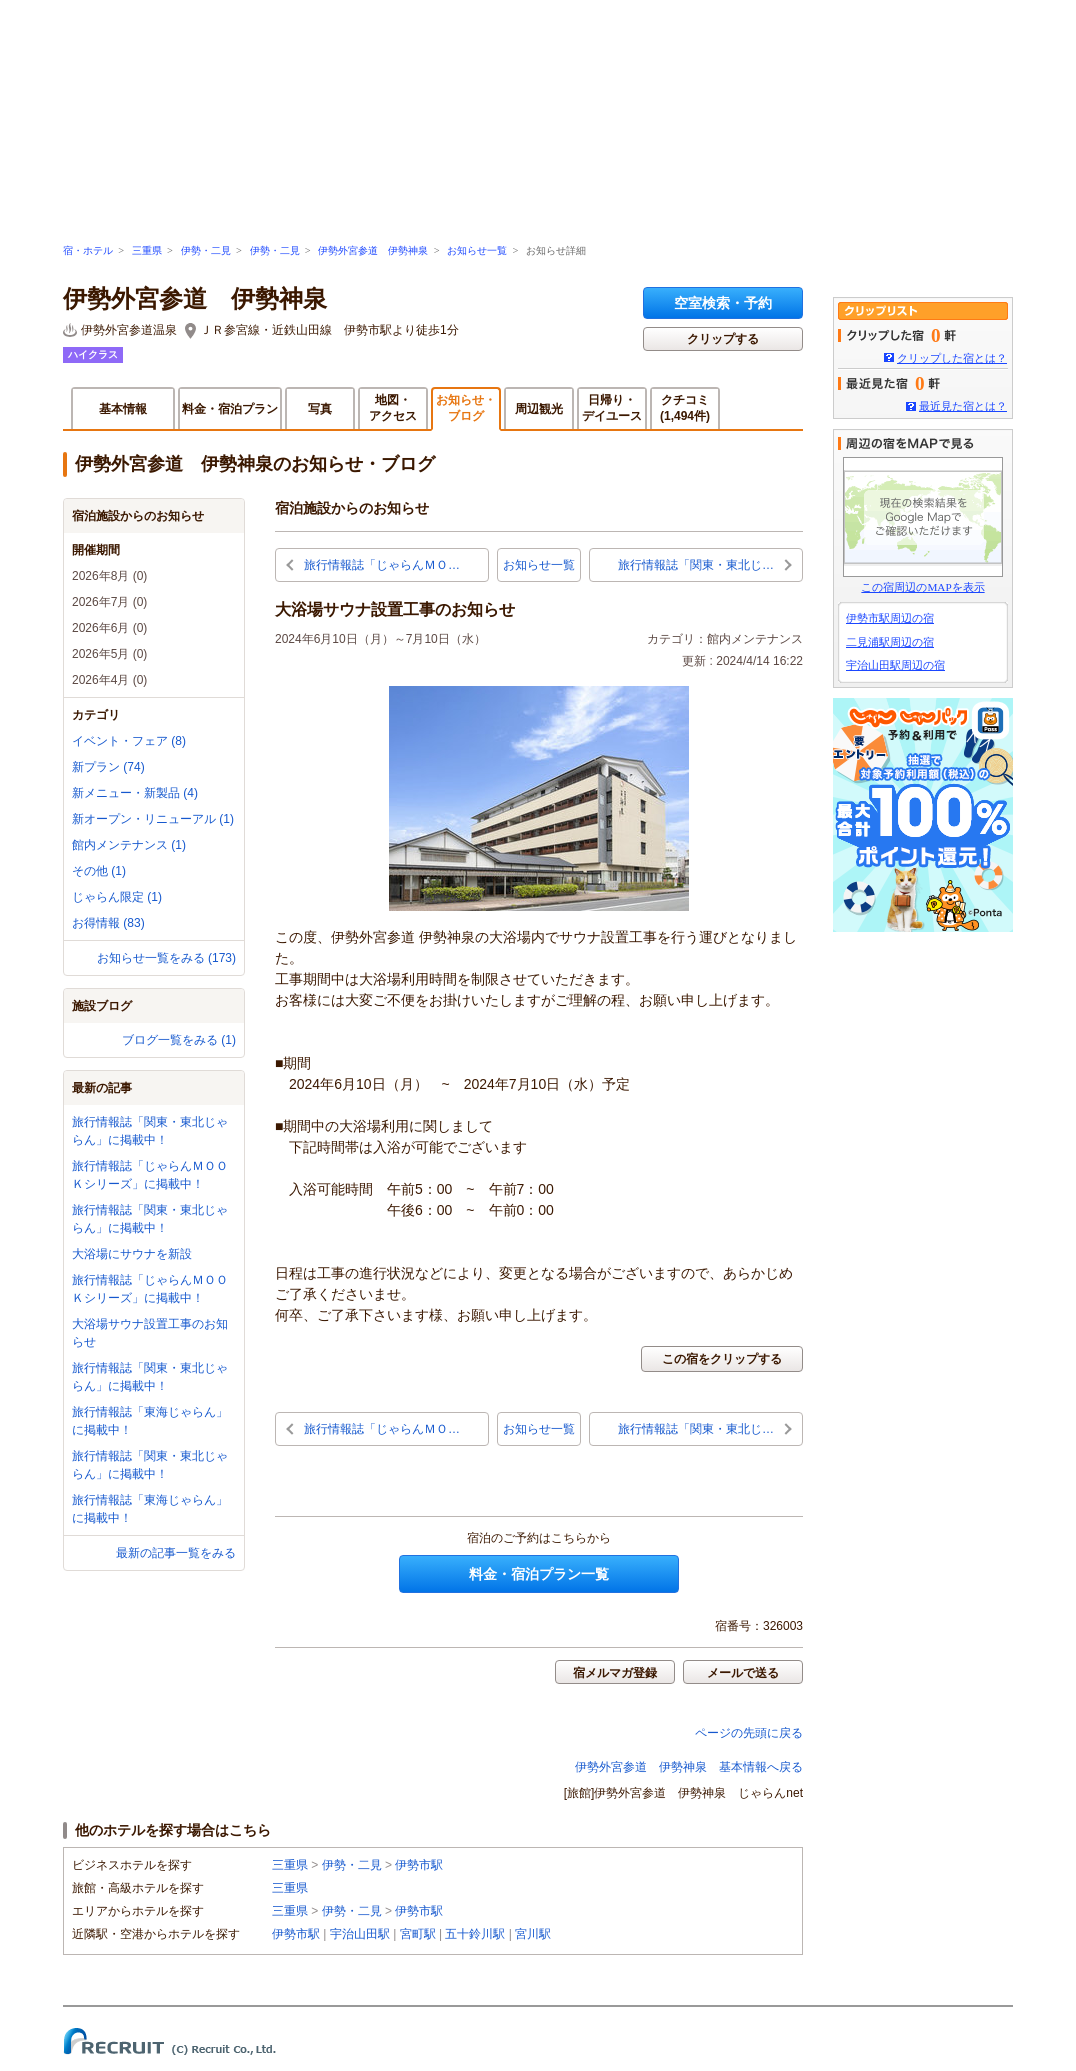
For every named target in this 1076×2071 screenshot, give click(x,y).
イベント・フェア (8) (129, 741)
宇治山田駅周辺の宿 (895, 665)
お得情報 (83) (108, 923)
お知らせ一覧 (477, 250)
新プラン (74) (108, 767)
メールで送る (743, 1673)
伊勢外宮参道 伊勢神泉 (373, 250)
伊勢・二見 (206, 250)
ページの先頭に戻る (749, 1733)
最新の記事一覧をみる (176, 1553)
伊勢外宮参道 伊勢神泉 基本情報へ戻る (689, 1767)
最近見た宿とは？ (963, 406)
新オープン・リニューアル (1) (153, 819)
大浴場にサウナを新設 (132, 1254)
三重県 (147, 250)
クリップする (723, 339)
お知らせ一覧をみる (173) (166, 958)
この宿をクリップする (722, 1359)
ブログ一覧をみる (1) (179, 1040)
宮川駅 (533, 1934)
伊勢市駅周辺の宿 (890, 618)
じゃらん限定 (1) (117, 897)
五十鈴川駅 (475, 1934)
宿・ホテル (88, 250)
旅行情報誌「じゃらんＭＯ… (382, 565)
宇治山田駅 (360, 1934)
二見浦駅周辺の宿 (890, 642)
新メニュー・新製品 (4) (135, 793)
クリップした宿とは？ (952, 358)
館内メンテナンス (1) (129, 845)
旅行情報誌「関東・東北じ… (696, 565)
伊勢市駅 (419, 1865)
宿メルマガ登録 (615, 1673)
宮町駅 (418, 1934)
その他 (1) (99, 871)
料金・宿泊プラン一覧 (539, 1574)
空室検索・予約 (723, 303)
